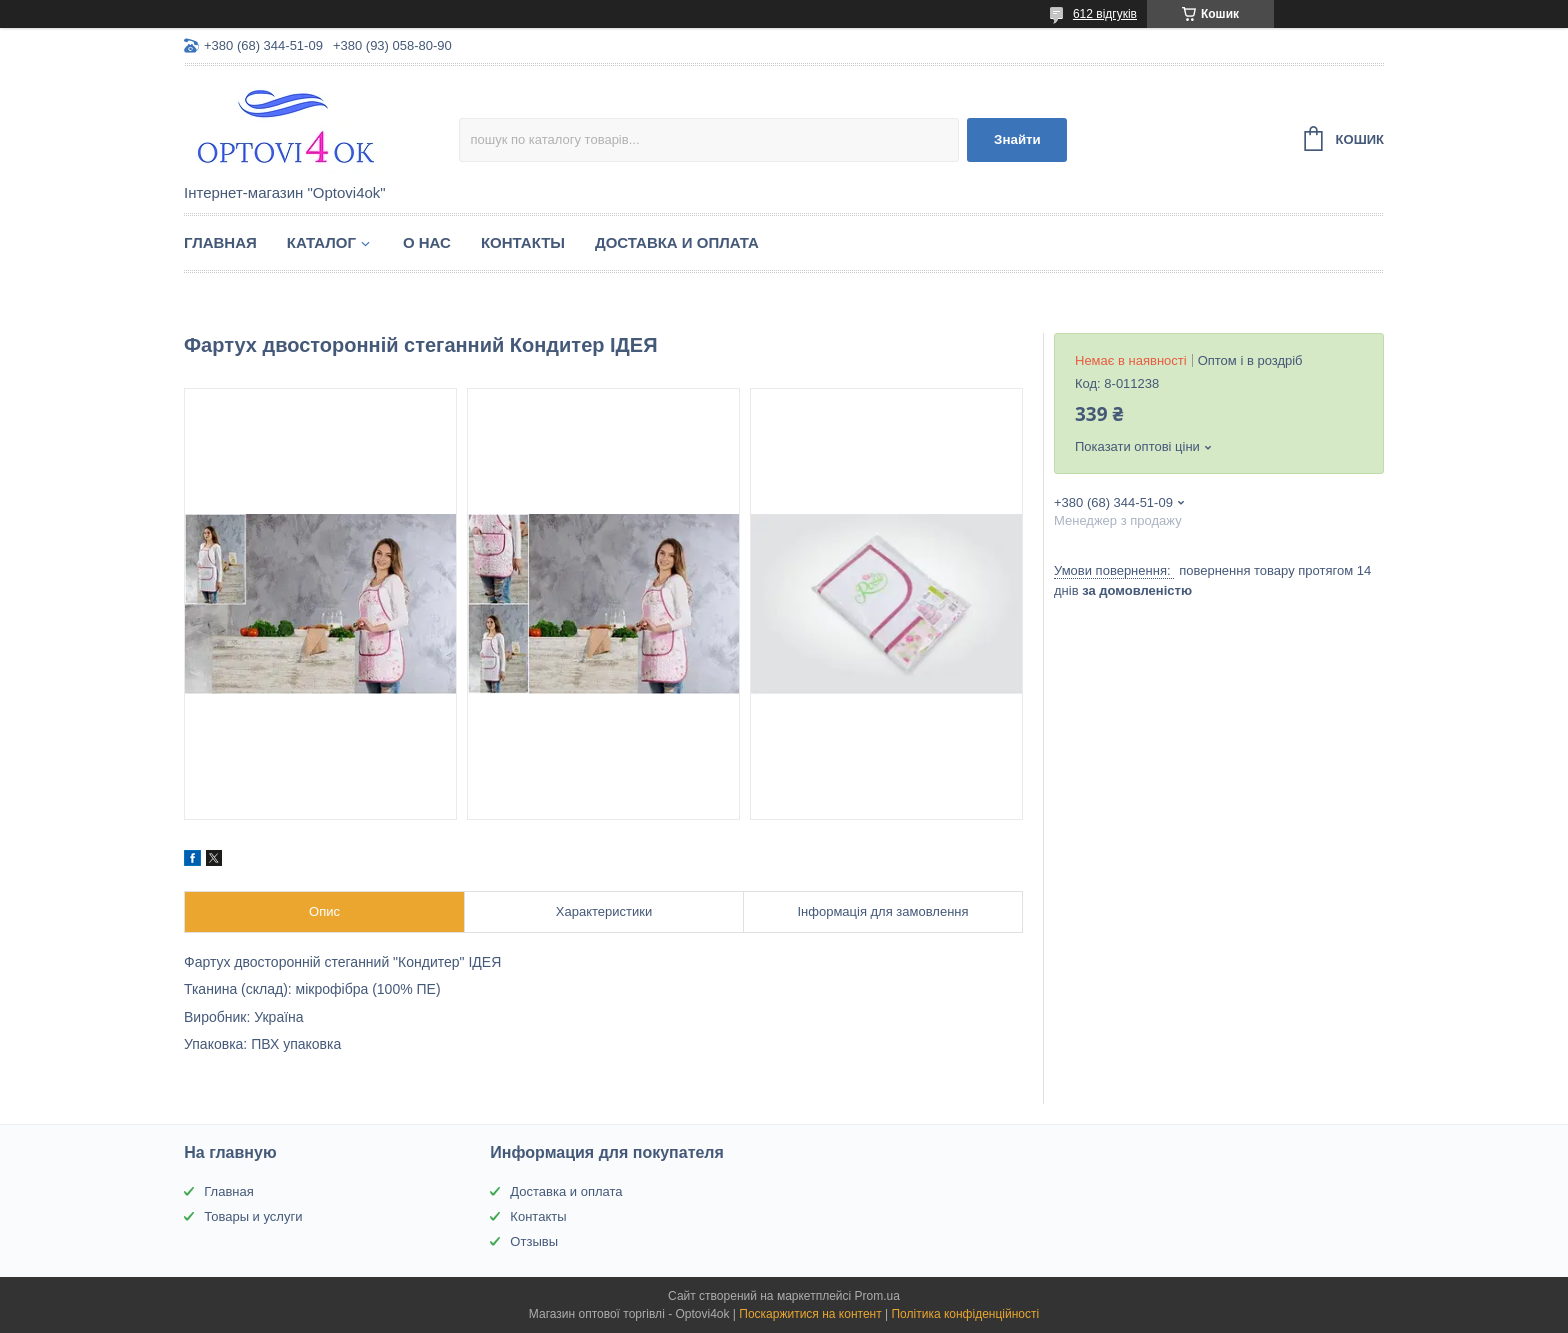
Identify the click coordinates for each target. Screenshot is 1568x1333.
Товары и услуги (253, 1216)
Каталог (321, 242)
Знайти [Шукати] (1017, 139)
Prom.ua (877, 1296)
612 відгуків (1105, 14)
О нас (427, 242)
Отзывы (534, 1241)
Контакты (523, 242)
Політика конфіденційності (965, 1314)
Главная (220, 242)
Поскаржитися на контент (810, 1314)
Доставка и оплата (677, 242)
